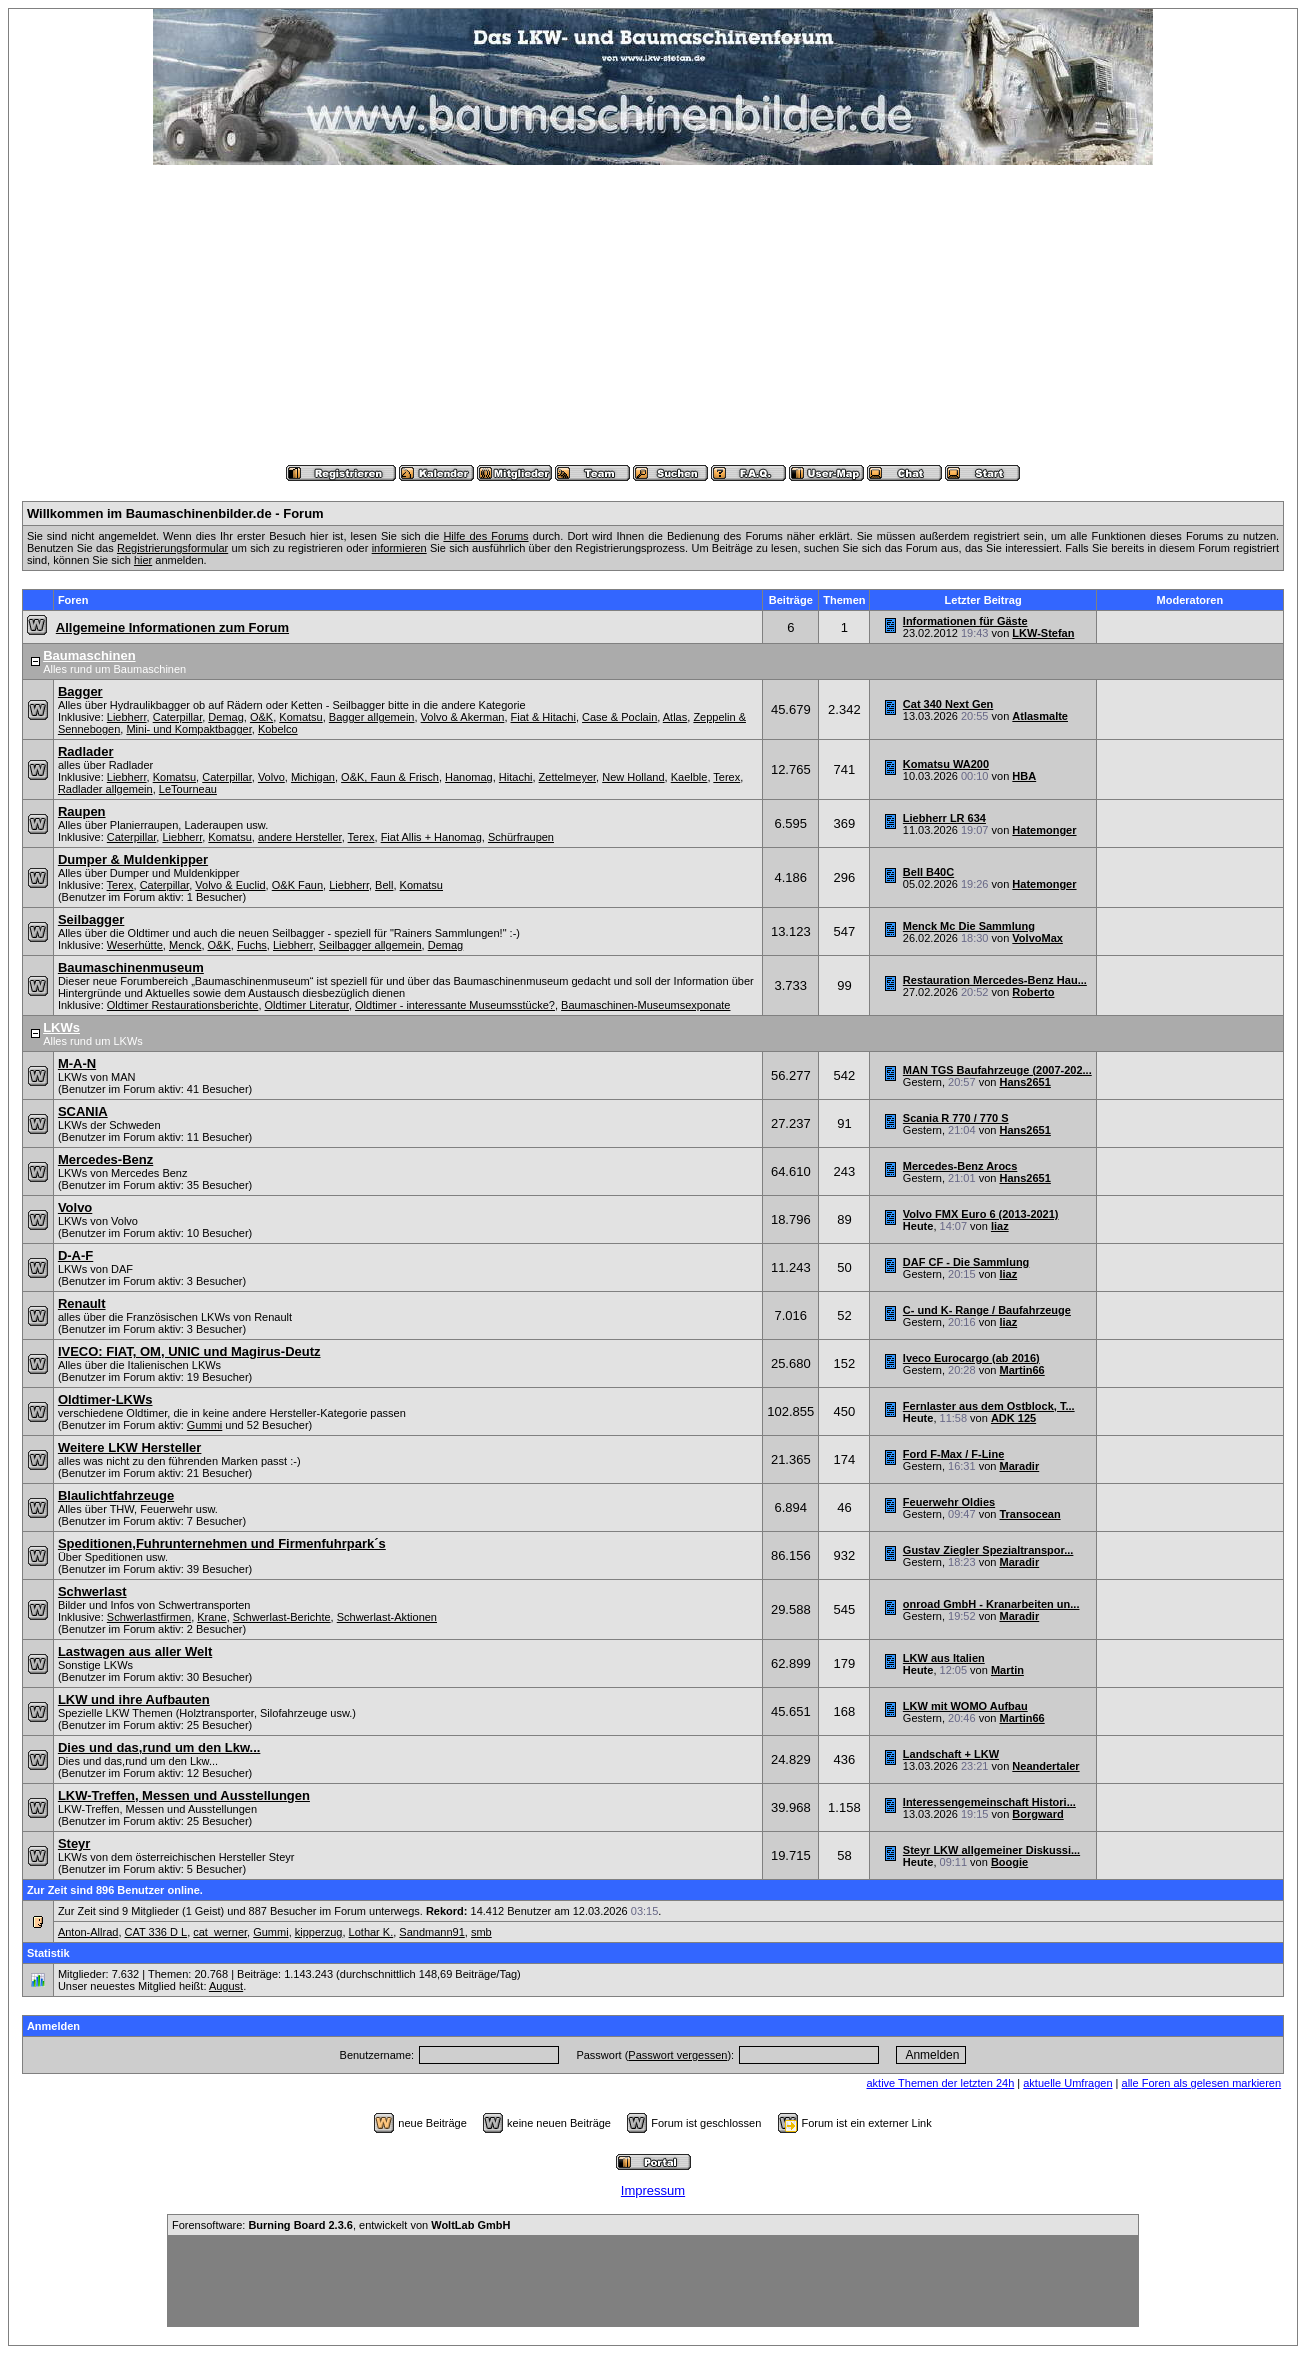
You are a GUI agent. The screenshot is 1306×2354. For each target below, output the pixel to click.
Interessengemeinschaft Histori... (989, 1802)
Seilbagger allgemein (370, 945)
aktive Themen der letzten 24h (940, 2083)
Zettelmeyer (567, 777)
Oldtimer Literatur (307, 1005)
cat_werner (220, 1932)
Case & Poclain (619, 717)
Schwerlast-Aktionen (387, 1617)
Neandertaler (1045, 1766)
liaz (1000, 1226)
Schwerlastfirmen (149, 1617)
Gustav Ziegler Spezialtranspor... (988, 1550)
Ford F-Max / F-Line (953, 1454)
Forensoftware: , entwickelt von (341, 2225)
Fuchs (252, 945)
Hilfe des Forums (485, 536)
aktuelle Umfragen (1067, 2083)
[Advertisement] (653, 315)
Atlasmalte (1040, 716)
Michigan (313, 777)
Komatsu (300, 717)
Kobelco (278, 729)
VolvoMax (1037, 938)
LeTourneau (188, 789)
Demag (225, 717)
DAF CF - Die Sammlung (966, 1262)
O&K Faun (297, 885)
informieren (399, 548)
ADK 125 (1013, 1418)
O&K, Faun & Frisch (390, 777)
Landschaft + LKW (951, 1754)
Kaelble (689, 777)
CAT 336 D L (156, 1932)
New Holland (633, 777)
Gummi (204, 1425)
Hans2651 (1024, 1082)
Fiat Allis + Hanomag (431, 837)
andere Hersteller (300, 837)
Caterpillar (178, 717)
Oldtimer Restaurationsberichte (183, 1005)
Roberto (1033, 992)
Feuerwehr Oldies (949, 1502)
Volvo (271, 777)
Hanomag (469, 777)
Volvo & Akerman (463, 717)
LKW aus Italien (944, 1658)
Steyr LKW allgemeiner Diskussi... (991, 1850)
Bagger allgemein (372, 717)
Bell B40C (928, 872)
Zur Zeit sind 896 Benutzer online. (115, 1890)
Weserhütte (135, 945)
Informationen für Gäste (965, 621)
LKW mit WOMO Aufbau (965, 1706)
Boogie (1009, 1862)
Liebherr (127, 717)
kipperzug (319, 1932)
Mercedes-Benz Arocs (960, 1166)
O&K (261, 717)
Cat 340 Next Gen (948, 704)
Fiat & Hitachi (543, 717)
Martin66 (1021, 1370)
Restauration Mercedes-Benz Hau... (995, 980)
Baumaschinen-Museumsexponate (645, 1005)
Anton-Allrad (88, 1932)
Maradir (1019, 1466)
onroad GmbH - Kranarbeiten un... (991, 1604)
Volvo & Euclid (230, 885)
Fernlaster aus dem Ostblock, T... (989, 1406)
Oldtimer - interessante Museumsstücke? (455, 1005)
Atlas (675, 717)
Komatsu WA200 (946, 764)
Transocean (1029, 1514)
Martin (1007, 1670)
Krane (211, 1617)
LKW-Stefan (1043, 633)
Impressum (653, 2190)
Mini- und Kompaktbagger (188, 729)
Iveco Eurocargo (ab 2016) (971, 1358)
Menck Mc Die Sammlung (969, 926)
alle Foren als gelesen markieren (1202, 2083)
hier (143, 560)
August (226, 1986)
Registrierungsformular (172, 548)
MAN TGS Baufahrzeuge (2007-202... (997, 1070)
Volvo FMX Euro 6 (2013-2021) (981, 1214)
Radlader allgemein (105, 789)
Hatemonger (1044, 830)
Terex (726, 777)
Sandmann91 (431, 1932)
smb (481, 1932)
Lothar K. (371, 1932)
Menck (185, 945)
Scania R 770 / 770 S (956, 1118)
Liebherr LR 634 (944, 818)
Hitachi (516, 777)
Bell (384, 885)
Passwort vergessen (677, 2055)
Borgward (1037, 1814)
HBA (1024, 776)
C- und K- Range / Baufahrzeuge (987, 1310)
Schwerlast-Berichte (282, 1617)
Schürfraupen (521, 837)
